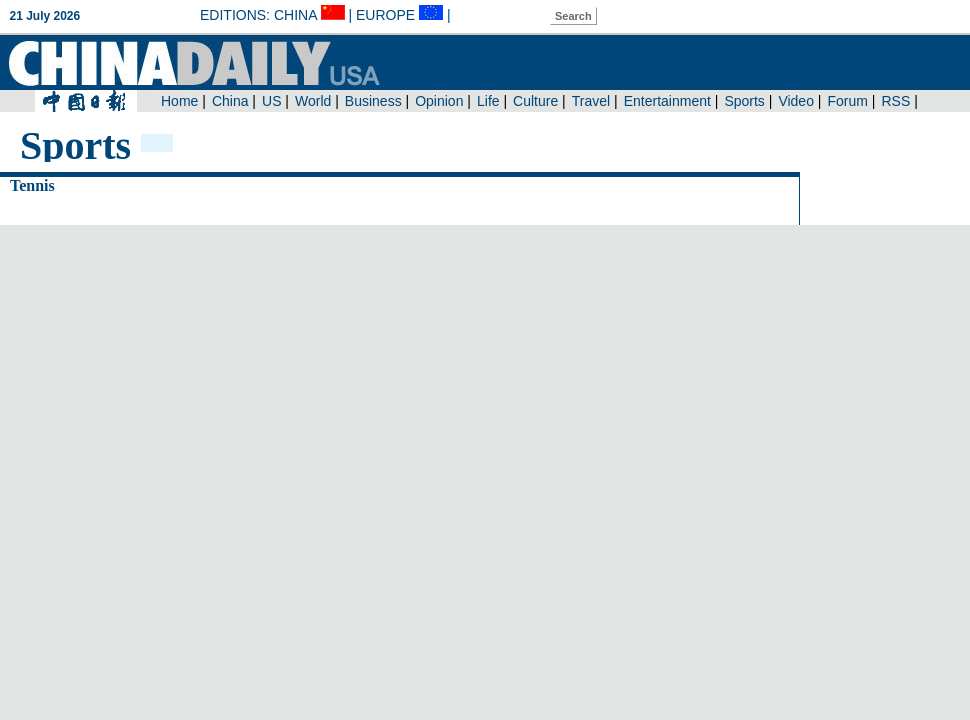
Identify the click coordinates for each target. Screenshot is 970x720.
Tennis (32, 185)
